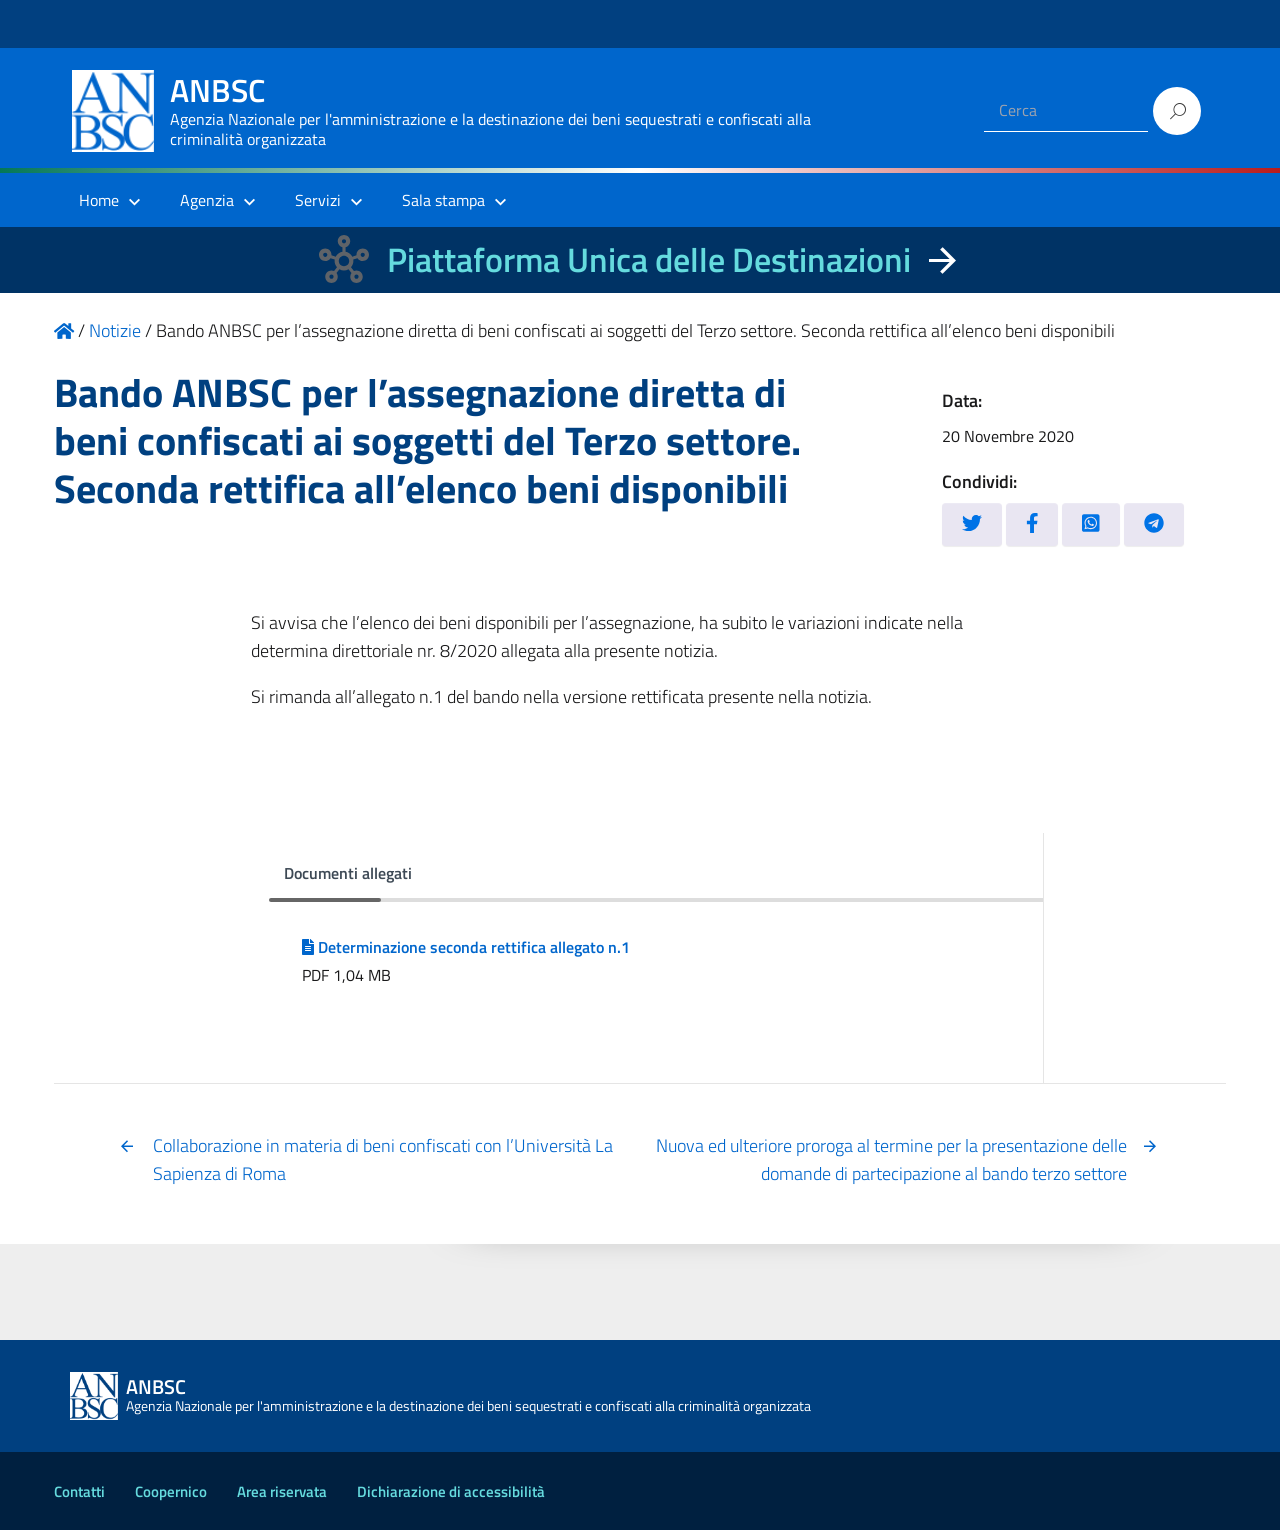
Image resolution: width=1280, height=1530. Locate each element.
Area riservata (282, 1491)
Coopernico (171, 1491)
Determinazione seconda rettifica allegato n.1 (466, 947)
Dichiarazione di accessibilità (451, 1491)
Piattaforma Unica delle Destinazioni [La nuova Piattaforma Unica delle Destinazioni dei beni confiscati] (649, 259)
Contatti (79, 1491)
